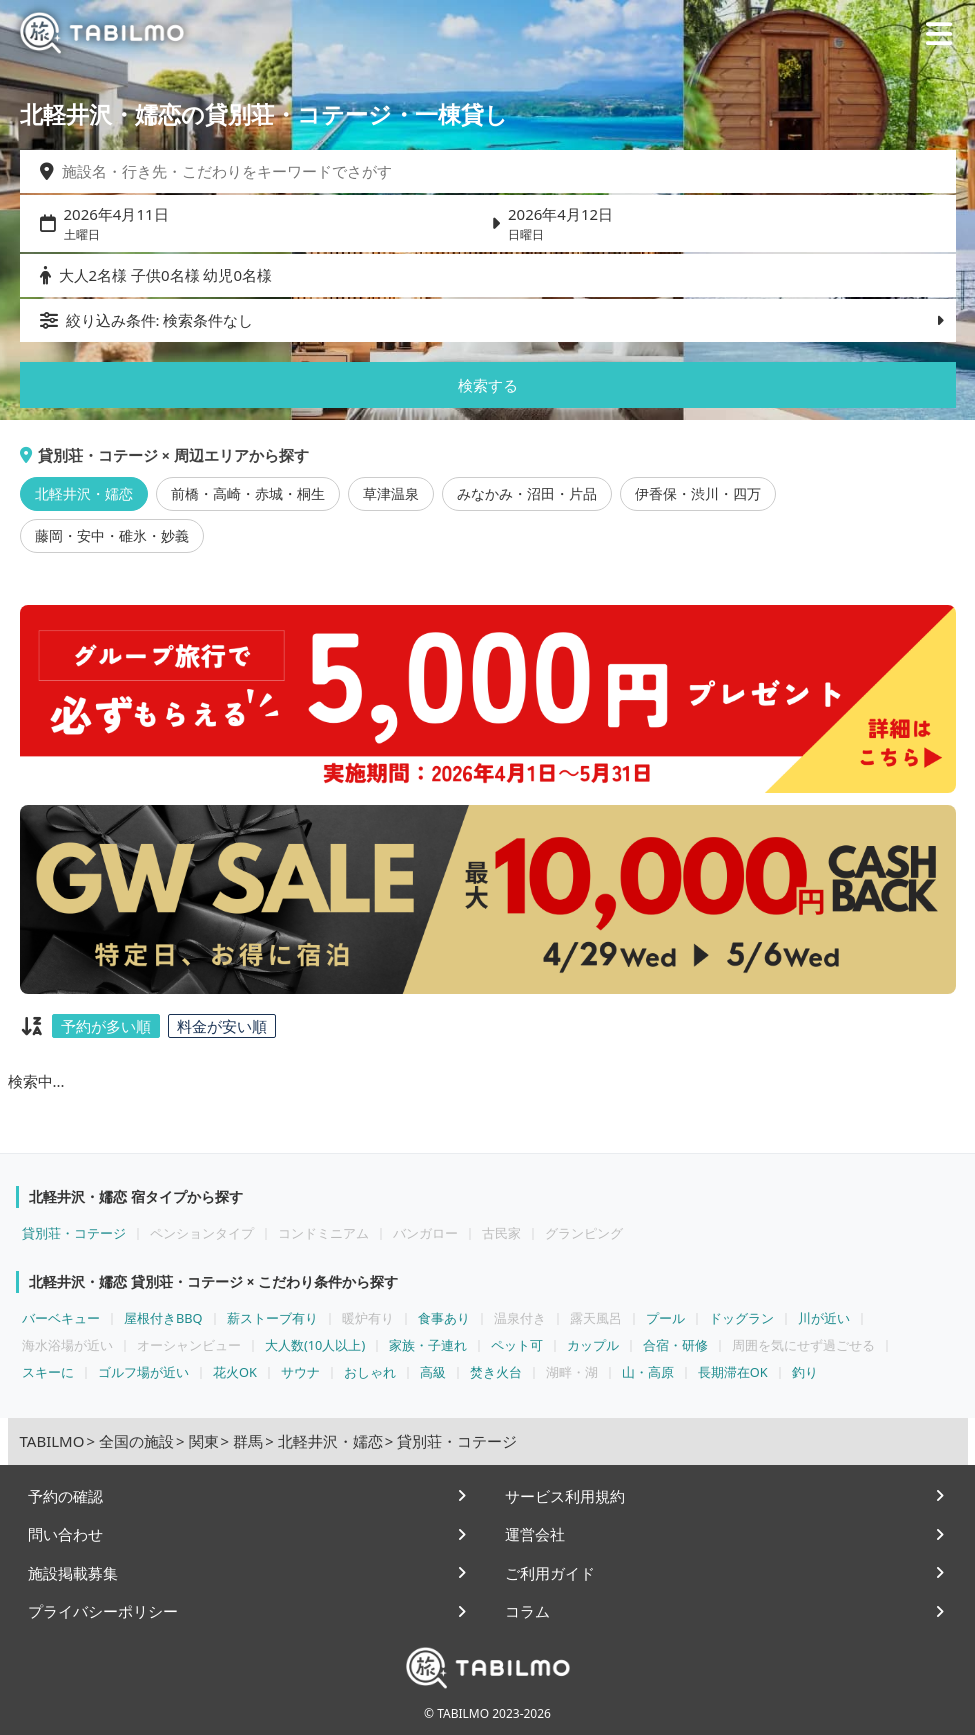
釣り (805, 1372)
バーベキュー (61, 1318)
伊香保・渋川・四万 (698, 494)
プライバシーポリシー (103, 1611)
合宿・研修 (675, 1345)
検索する (488, 385)
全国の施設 (136, 1441)
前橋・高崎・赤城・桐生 (248, 494)
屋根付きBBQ (163, 1318)
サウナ (300, 1372)
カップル (593, 1345)
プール (665, 1318)
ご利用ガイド (550, 1573)
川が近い (824, 1318)
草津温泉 (391, 494)
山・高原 (648, 1372)
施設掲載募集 (73, 1573)
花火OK (235, 1372)
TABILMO (52, 1441)
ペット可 (517, 1345)
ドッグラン (741, 1318)
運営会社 (535, 1534)
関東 (204, 1441)
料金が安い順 (222, 1026)
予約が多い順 (106, 1026)
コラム (527, 1611)
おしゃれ (370, 1372)
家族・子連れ (428, 1345)
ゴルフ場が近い (143, 1372)
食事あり (444, 1318)
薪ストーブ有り (272, 1318)
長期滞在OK (733, 1372)
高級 (433, 1372)
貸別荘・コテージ (74, 1233)
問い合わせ (65, 1534)
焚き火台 (496, 1372)
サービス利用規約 (565, 1496)
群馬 (248, 1441)
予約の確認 (65, 1496)
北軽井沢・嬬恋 (84, 494)
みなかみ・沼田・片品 (527, 494)
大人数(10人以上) (315, 1345)
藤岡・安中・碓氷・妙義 (112, 536)
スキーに (48, 1372)
